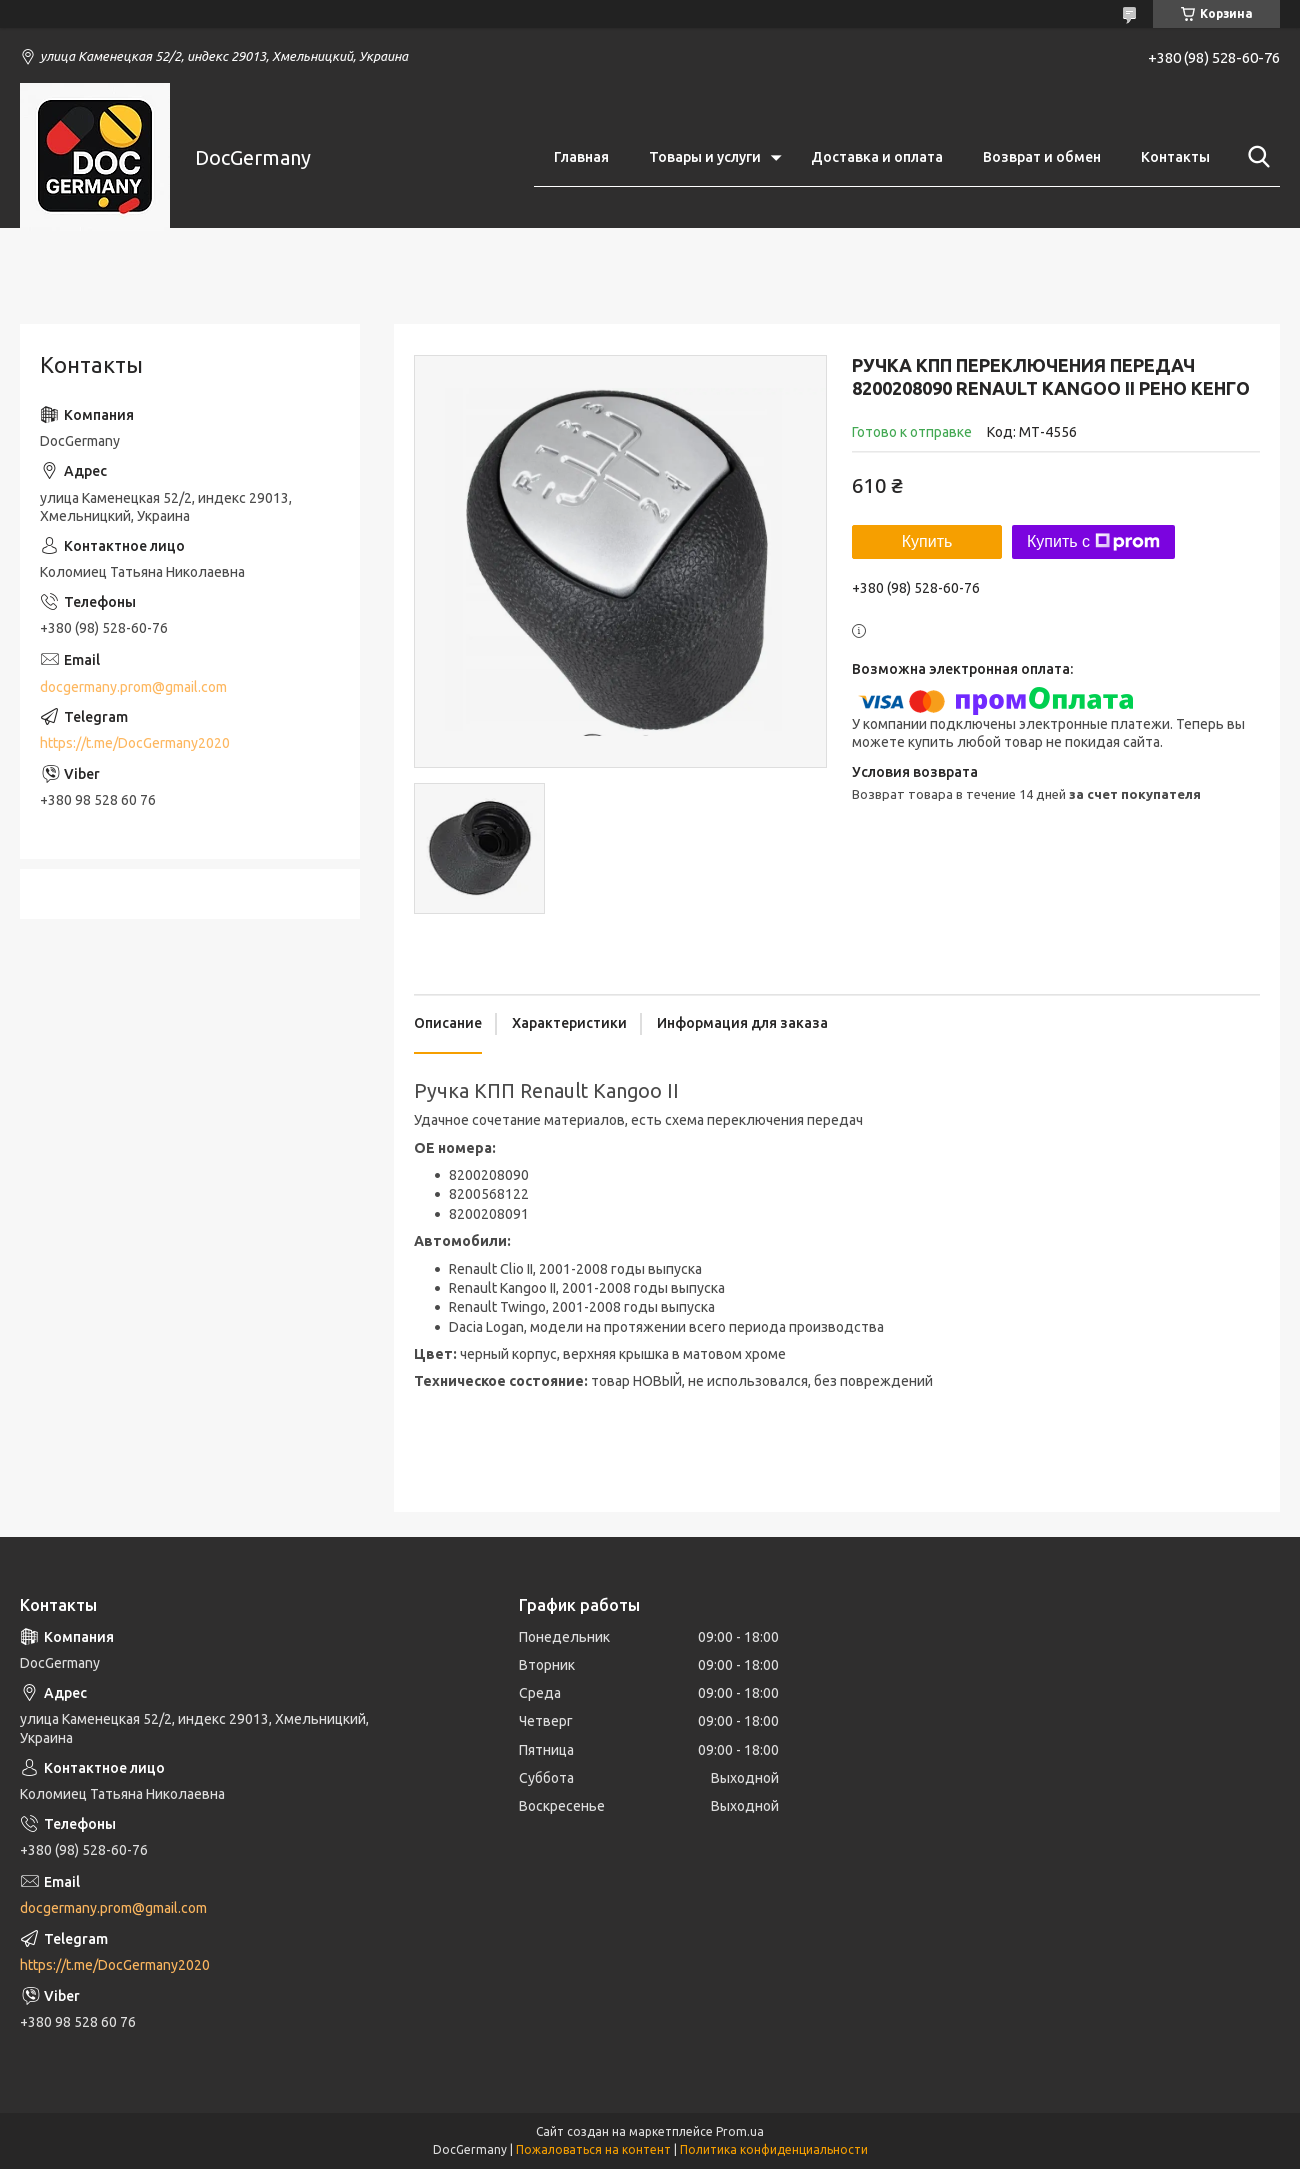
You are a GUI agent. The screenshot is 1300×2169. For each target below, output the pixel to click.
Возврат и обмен (1042, 157)
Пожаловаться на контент (593, 2149)
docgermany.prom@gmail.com (133, 687)
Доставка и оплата (877, 157)
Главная (581, 157)
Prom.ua (740, 2131)
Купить (927, 541)
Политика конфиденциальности (774, 2149)
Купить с (1093, 542)
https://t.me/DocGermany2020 (135, 743)
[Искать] (1255, 157)
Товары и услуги (705, 157)
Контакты (1175, 157)
